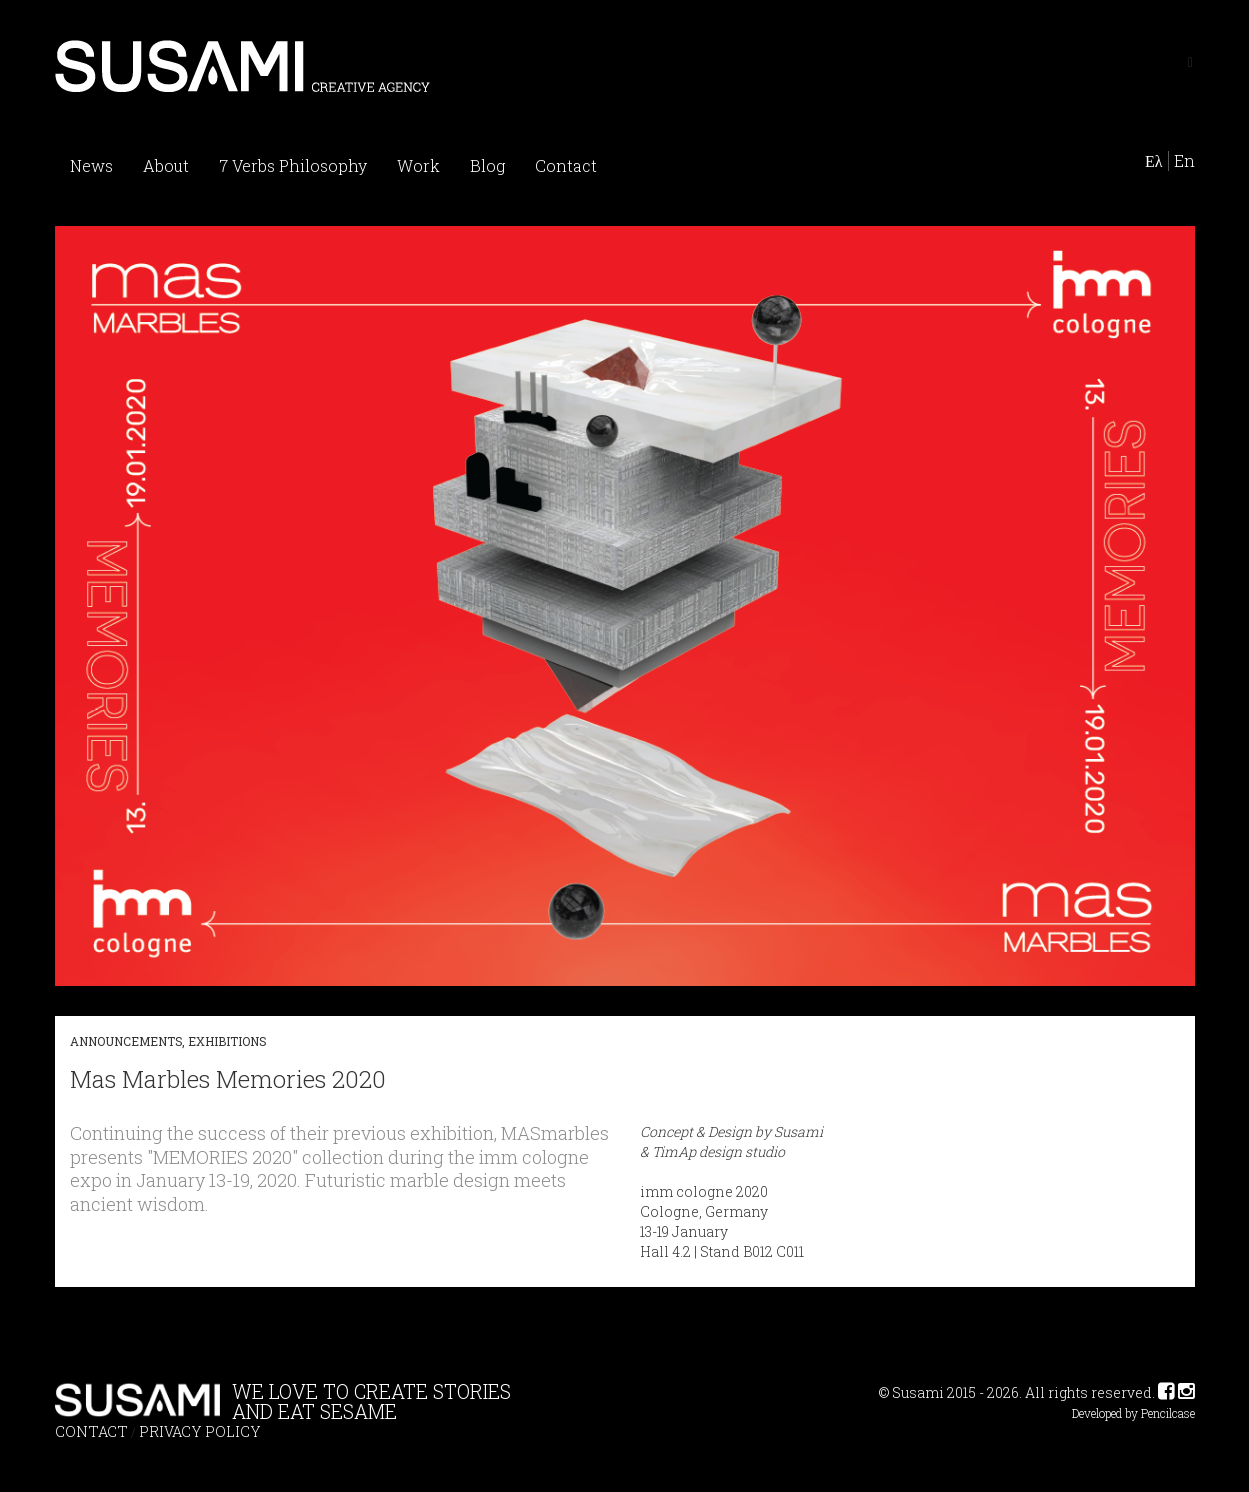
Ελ (1154, 161)
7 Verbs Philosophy (293, 165)
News (91, 165)
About (166, 165)
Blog (487, 165)
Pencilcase (1168, 1413)
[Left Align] (1189, 61)
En (1184, 161)
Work (418, 165)
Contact (566, 165)
